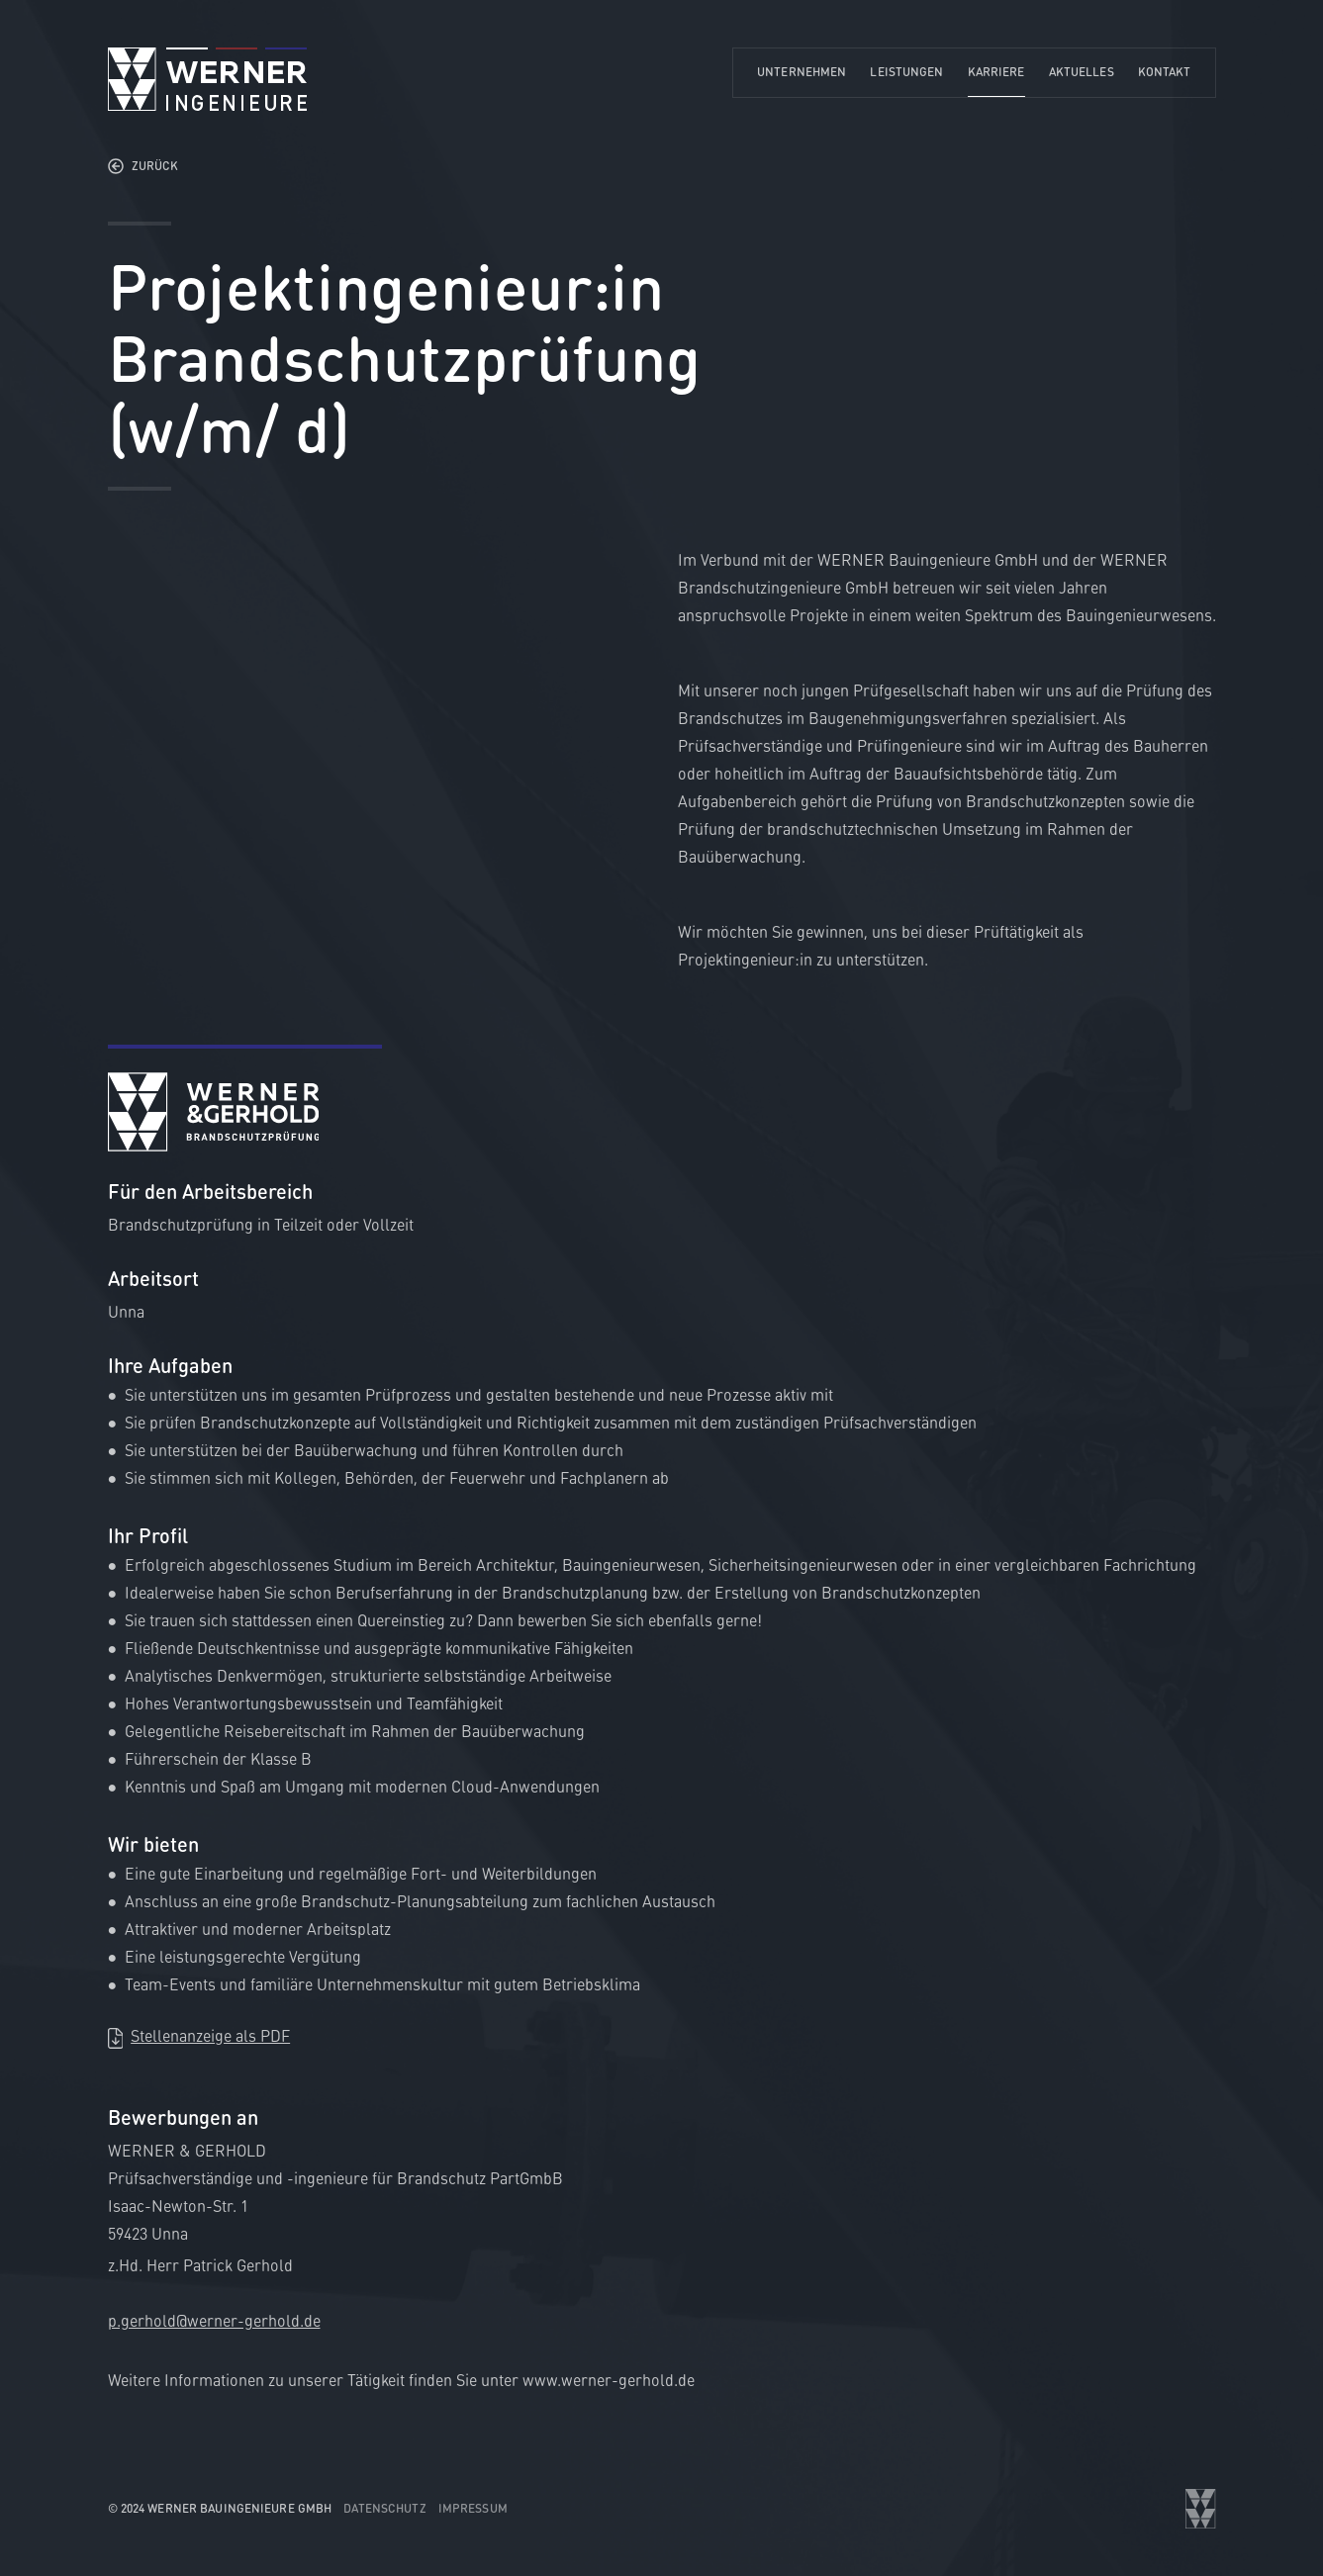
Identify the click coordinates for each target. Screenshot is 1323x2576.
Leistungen (906, 71)
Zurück (155, 165)
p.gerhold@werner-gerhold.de (214, 2320)
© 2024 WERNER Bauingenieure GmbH (220, 2508)
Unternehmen (801, 71)
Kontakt (1164, 71)
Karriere (996, 71)
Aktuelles (1081, 71)
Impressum (473, 2508)
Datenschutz (384, 2508)
